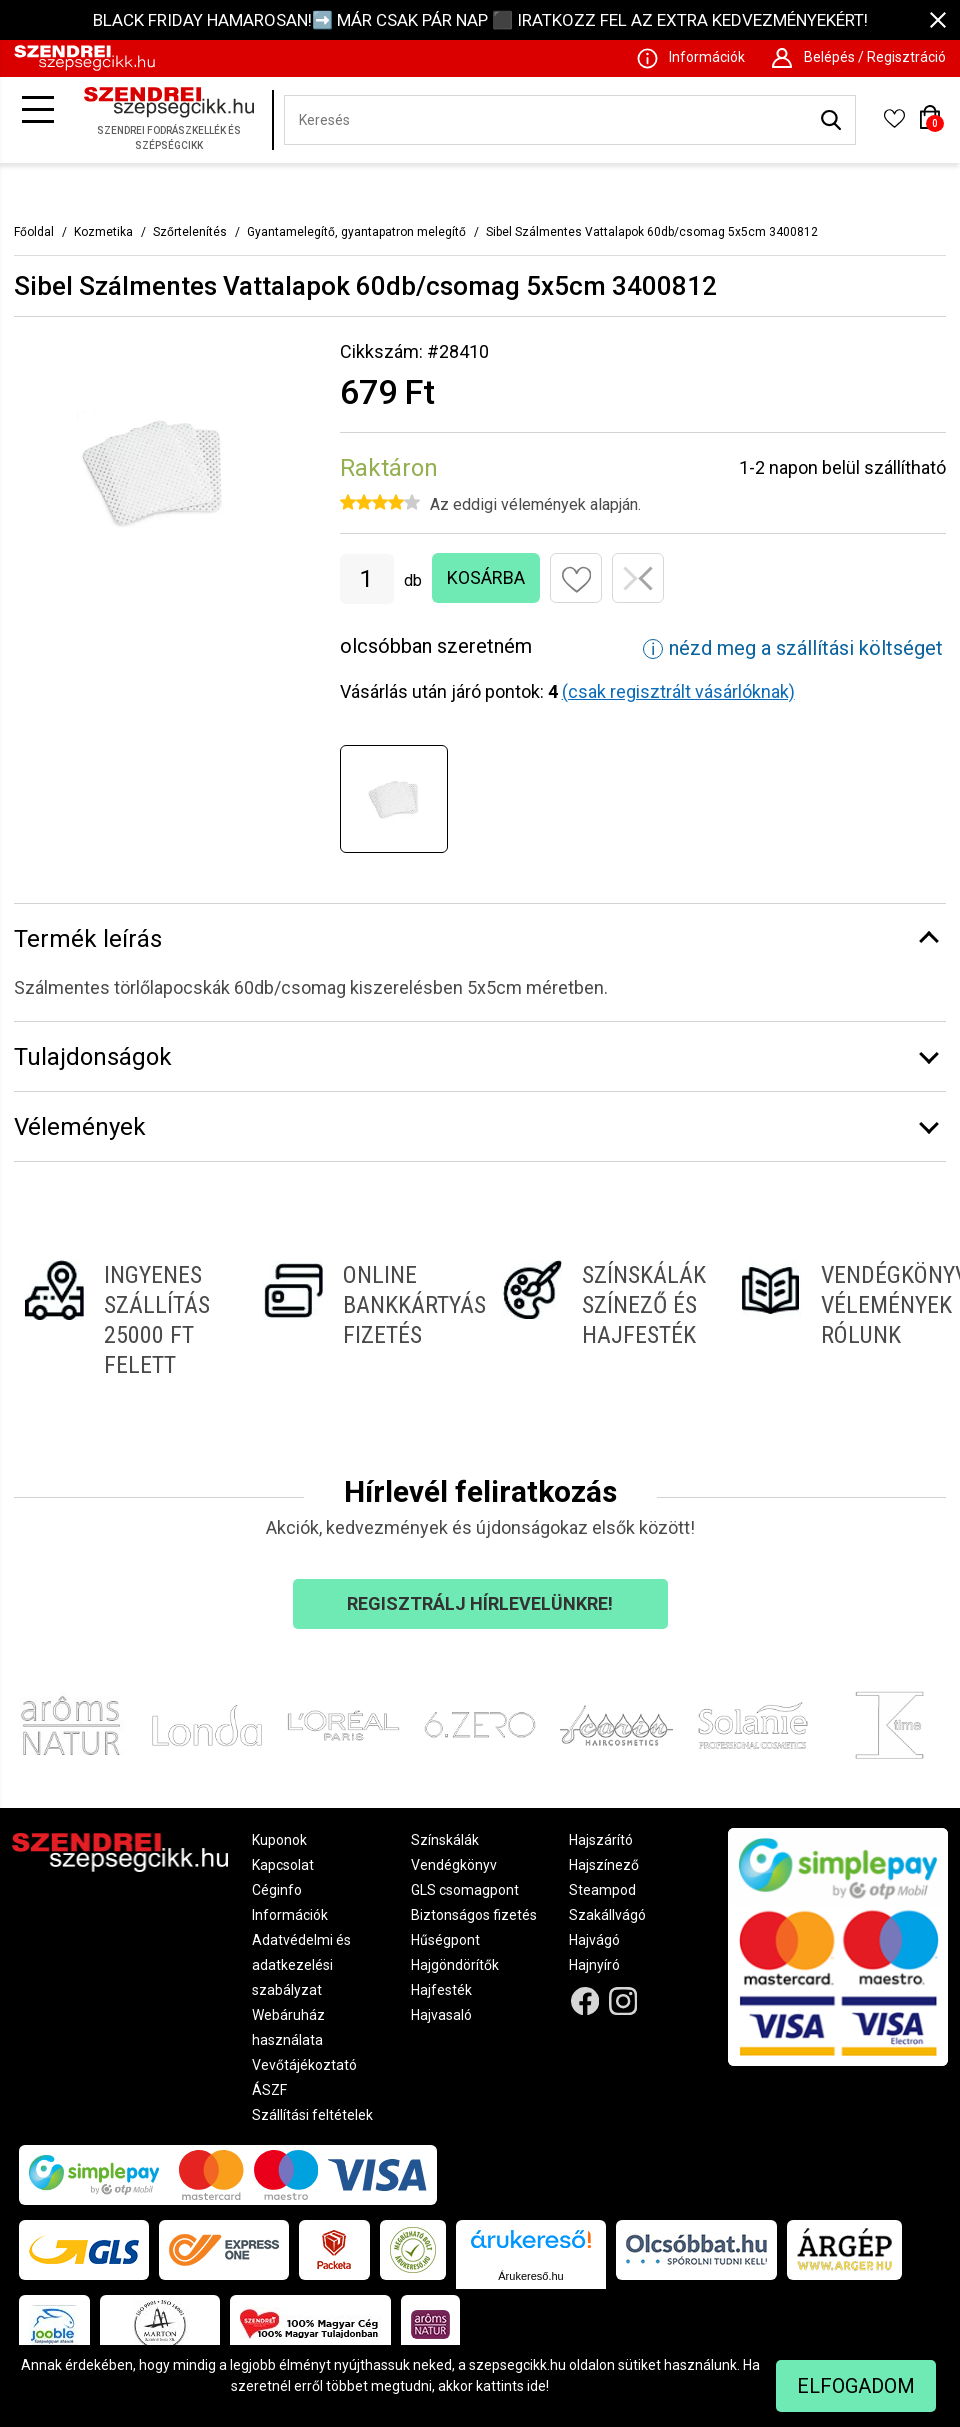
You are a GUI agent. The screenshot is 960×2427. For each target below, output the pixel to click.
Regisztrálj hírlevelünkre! (480, 1603)
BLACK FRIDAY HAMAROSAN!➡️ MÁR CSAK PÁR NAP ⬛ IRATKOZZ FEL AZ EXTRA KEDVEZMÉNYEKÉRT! (480, 20)
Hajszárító (601, 1840)
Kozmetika (103, 232)
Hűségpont (445, 1940)
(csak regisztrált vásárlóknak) (678, 691)
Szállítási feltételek (312, 2115)
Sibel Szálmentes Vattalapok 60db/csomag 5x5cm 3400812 (652, 232)
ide (536, 2386)
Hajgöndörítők (455, 1965)
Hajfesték (441, 1990)
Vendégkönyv (454, 1865)
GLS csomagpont (465, 1890)
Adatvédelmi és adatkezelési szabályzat (301, 1965)
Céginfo (277, 1890)
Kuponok (279, 1840)
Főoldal (34, 232)
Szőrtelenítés (190, 232)
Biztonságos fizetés (474, 1915)
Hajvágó (594, 1940)
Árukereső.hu (530, 2276)
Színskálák (445, 1840)
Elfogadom (856, 2386)
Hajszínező (604, 1865)
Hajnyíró (594, 1965)
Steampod (602, 1890)
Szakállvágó (607, 1915)
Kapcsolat (283, 1865)
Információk (290, 1915)
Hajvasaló (441, 2015)
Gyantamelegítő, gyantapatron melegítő (356, 232)
